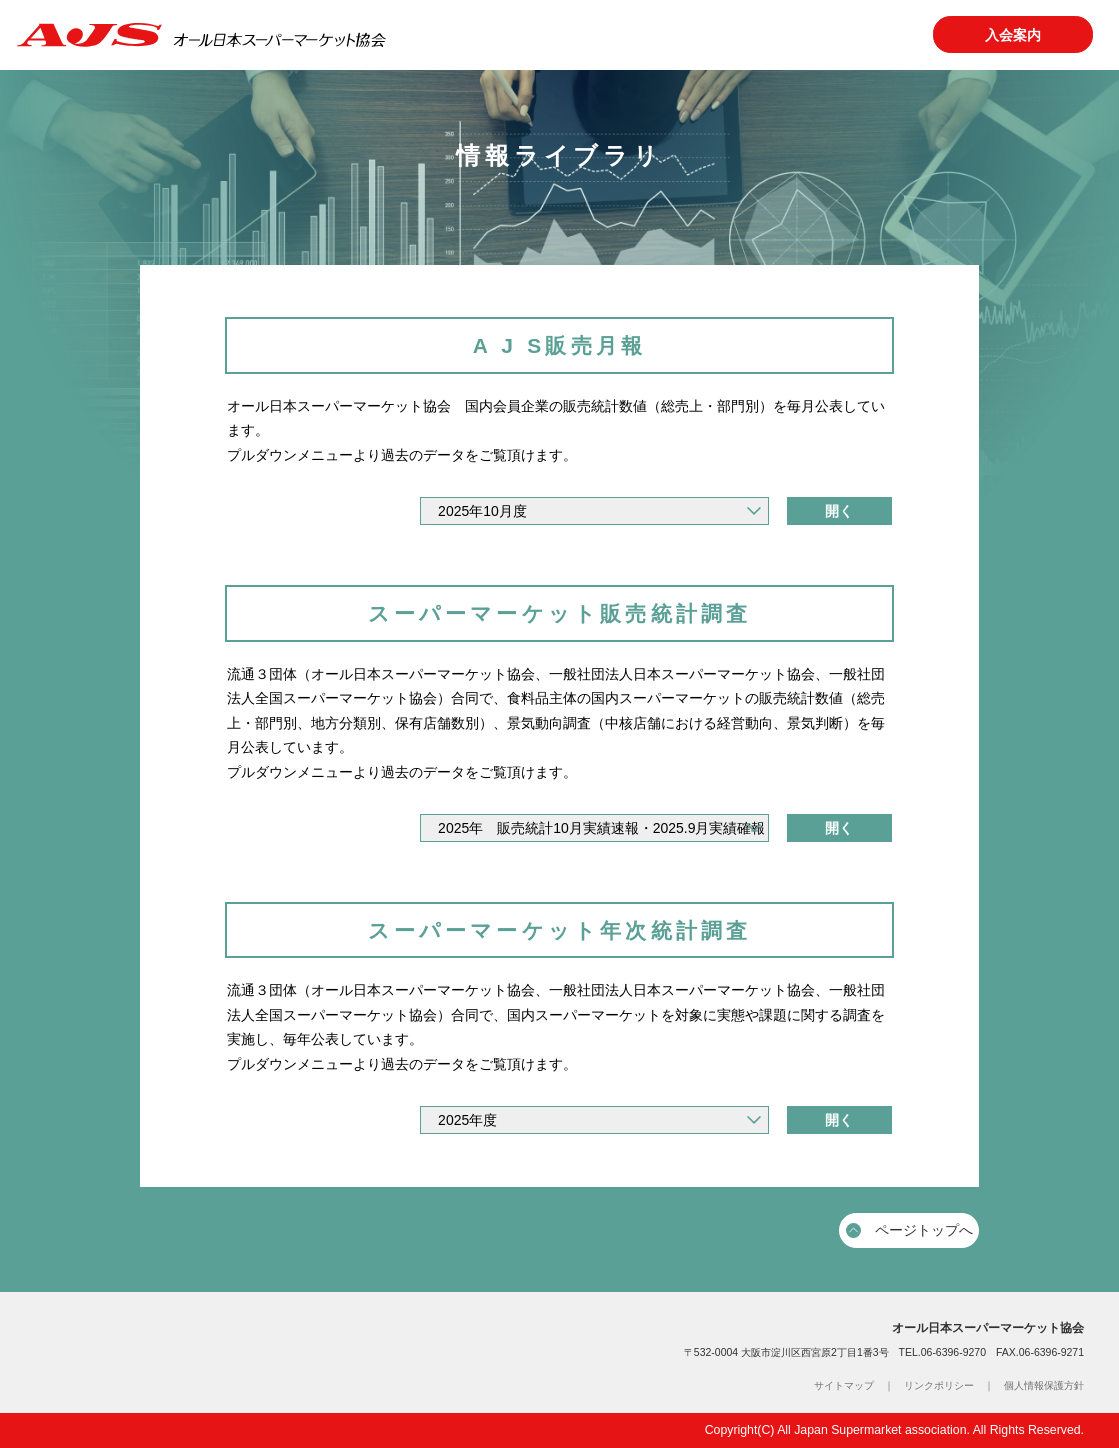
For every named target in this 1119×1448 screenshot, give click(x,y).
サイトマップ (844, 1385)
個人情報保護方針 (1044, 1385)
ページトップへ (909, 1230)
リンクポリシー (939, 1385)
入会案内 (1013, 35)
